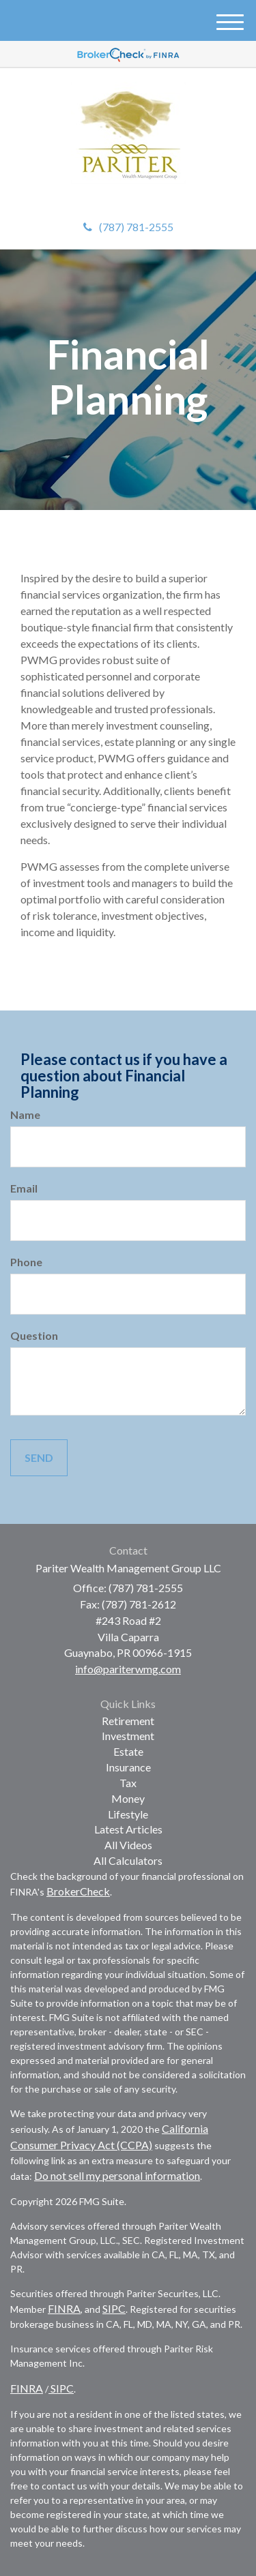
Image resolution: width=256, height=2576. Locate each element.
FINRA (64, 2308)
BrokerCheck (78, 1891)
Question (34, 1335)
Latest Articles (128, 1829)
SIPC (114, 2308)
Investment (128, 1735)
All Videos (128, 1844)
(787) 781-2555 (128, 226)
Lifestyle (128, 1814)
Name (25, 1114)
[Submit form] (39, 1458)
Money (128, 1798)
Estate (128, 1751)
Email (24, 1188)
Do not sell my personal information (117, 2175)
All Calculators (128, 1860)
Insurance (128, 1767)
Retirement (128, 1720)
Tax (128, 1782)
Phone (26, 1261)
